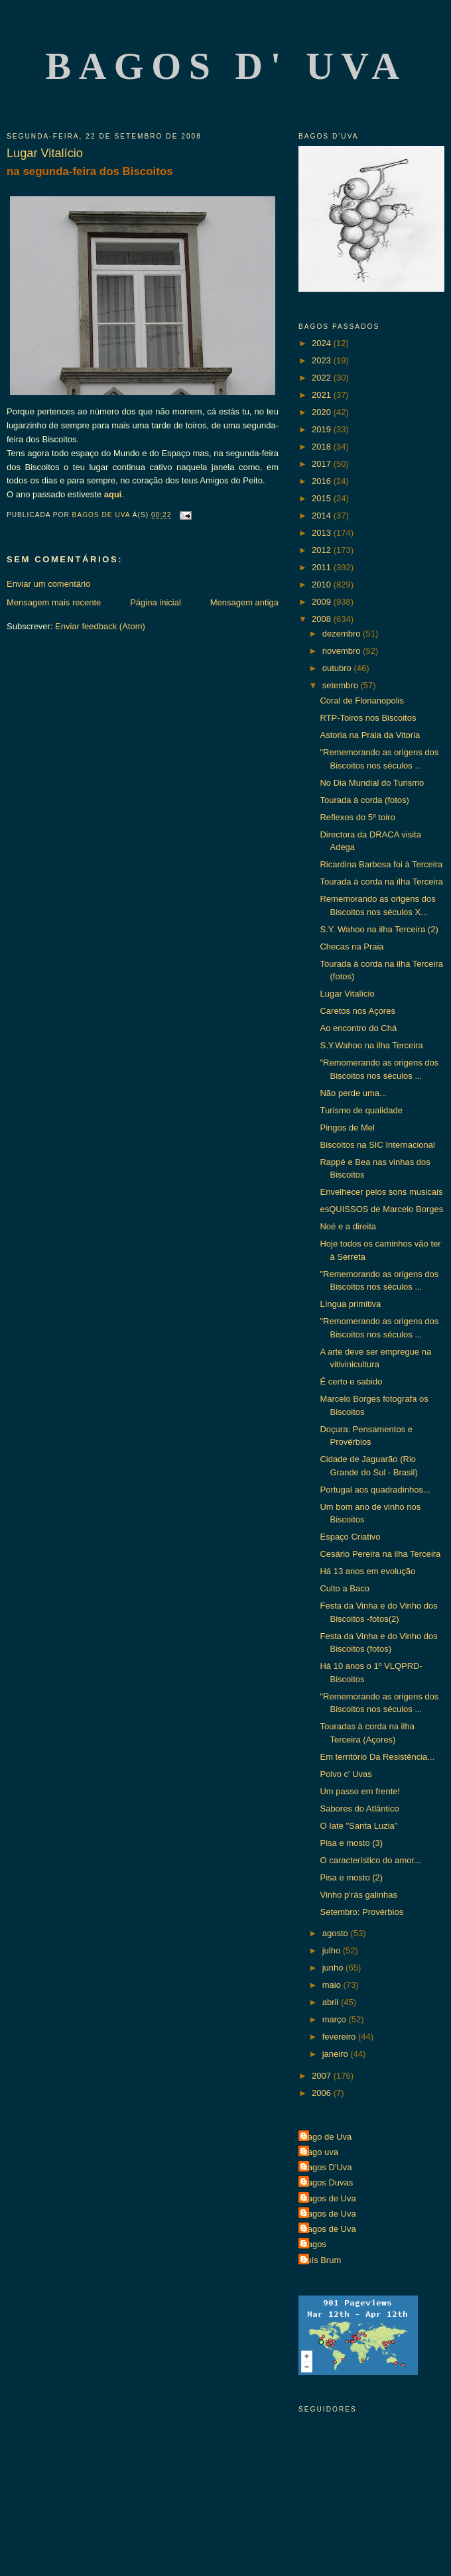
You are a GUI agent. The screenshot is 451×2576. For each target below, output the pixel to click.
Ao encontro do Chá (358, 1028)
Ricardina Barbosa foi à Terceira (381, 864)
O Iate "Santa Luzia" (358, 1826)
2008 (323, 619)
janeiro (336, 2054)
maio (333, 1985)
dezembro (342, 634)
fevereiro (340, 2037)
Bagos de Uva (329, 2198)
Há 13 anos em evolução (367, 1571)
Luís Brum (321, 2260)
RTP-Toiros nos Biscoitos (368, 718)
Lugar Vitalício (347, 994)
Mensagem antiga (244, 602)
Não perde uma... (353, 1093)
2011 (323, 567)
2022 (323, 378)
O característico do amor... (370, 1860)
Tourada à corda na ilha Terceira (381, 882)
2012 (323, 550)
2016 (323, 481)
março (335, 2019)
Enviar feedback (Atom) (100, 626)
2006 (323, 2093)
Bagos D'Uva (327, 2167)
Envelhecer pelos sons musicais (381, 1192)
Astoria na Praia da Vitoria (370, 735)
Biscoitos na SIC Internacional (377, 1145)
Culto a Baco (344, 1588)
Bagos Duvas (327, 2182)
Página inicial (155, 602)
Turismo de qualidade (361, 1110)
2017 (323, 464)
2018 (323, 447)
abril (331, 2002)
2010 (323, 584)
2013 (323, 533)
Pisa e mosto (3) (351, 1843)
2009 (323, 602)
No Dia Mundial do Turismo (372, 783)
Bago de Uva (327, 2137)
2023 (323, 360)
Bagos (314, 2244)
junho (334, 1968)
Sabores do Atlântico (359, 1808)
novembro (342, 651)
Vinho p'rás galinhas (358, 1895)
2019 (323, 429)
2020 (323, 412)
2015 (323, 498)
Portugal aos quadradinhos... (375, 1490)
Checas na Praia (351, 946)
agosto (336, 1933)
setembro (341, 685)
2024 (323, 343)
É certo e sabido (351, 1381)
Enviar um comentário (48, 584)
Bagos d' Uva (226, 66)
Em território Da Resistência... (377, 1757)
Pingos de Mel (347, 1128)
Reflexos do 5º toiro (357, 817)
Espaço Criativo (350, 1537)
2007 (323, 2076)
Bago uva (320, 2152)
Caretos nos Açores (357, 1011)
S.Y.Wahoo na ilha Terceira (371, 1045)
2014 (323, 516)
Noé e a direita (348, 1226)
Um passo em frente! (360, 1791)
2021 (323, 395)
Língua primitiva (350, 1304)
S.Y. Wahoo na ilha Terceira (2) (379, 929)
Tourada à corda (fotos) (364, 800)
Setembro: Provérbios (361, 1912)
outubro (338, 668)
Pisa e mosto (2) (351, 1877)
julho (332, 1950)
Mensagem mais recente (54, 602)
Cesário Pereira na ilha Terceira (380, 1554)
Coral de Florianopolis (361, 700)
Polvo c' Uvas (345, 1774)
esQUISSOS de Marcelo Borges (381, 1209)
